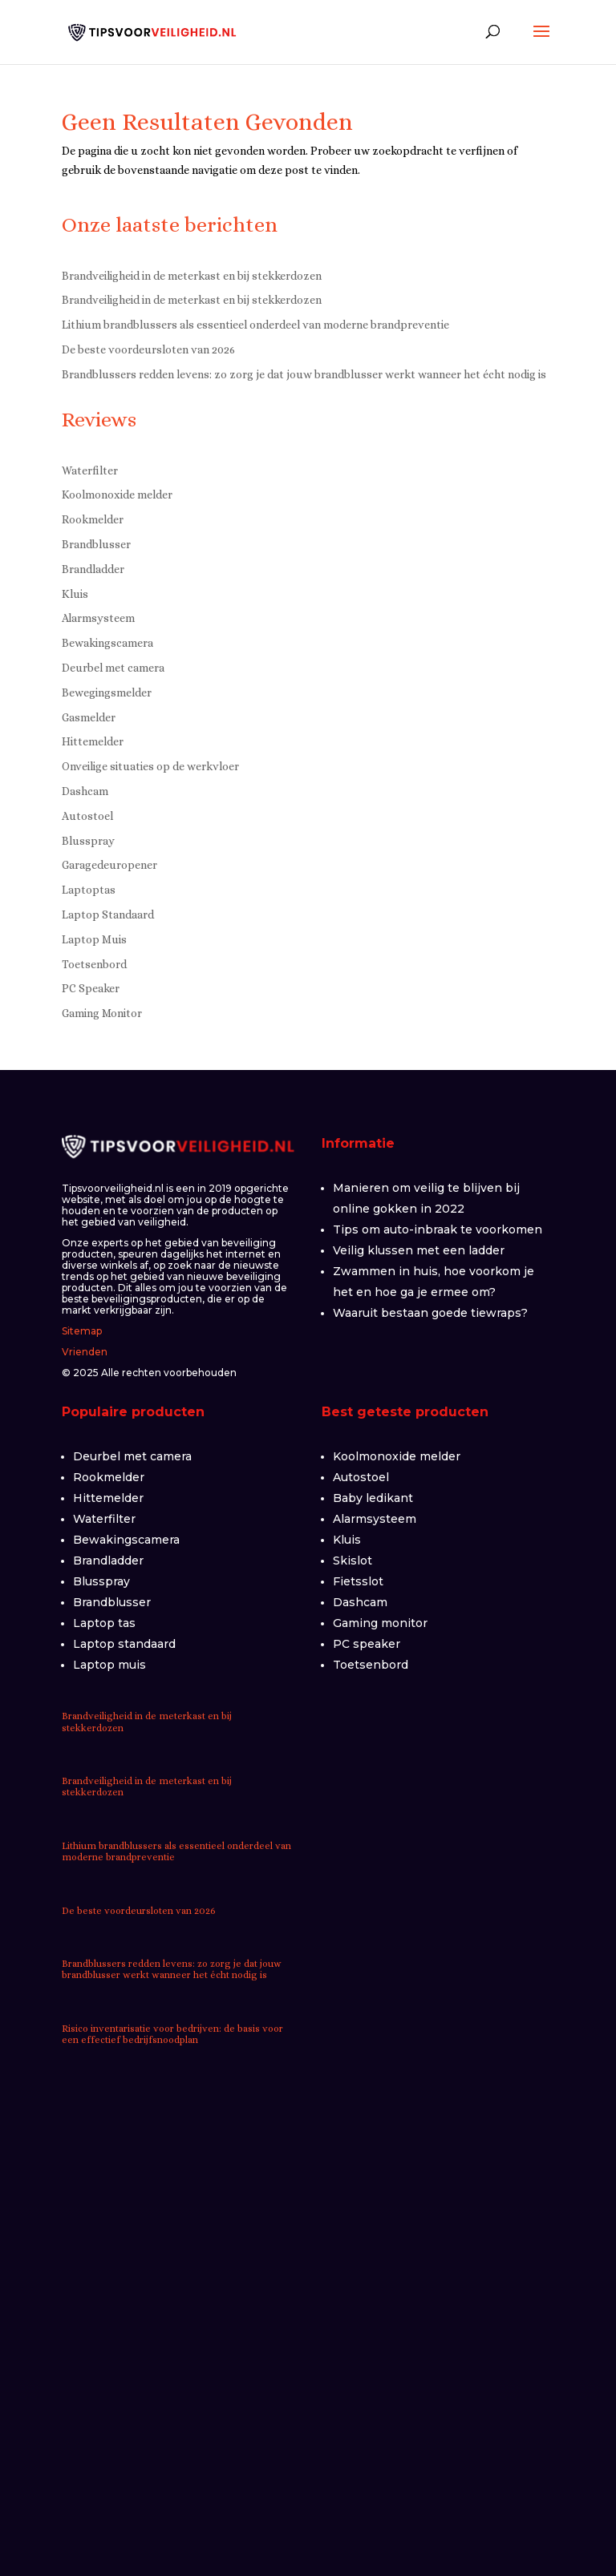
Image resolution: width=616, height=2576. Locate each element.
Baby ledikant (373, 1498)
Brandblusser (96, 544)
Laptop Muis (94, 939)
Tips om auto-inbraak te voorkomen (437, 1229)
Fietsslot (358, 1581)
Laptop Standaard (108, 914)
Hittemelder (93, 741)
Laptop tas (104, 1623)
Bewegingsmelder (107, 692)
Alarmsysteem (98, 618)
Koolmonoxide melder (117, 494)
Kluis (75, 593)
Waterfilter (90, 470)
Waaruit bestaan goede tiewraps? (430, 1313)
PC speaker (366, 1644)
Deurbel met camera (113, 667)
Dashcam (85, 791)
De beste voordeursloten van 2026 (148, 349)
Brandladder (93, 569)
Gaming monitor (380, 1623)
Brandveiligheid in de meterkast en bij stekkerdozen (192, 275)
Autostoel (87, 816)
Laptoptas (89, 889)
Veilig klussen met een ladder (419, 1250)
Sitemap (82, 1331)
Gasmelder (89, 717)
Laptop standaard (124, 1644)
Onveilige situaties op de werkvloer (150, 766)
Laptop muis (109, 1664)
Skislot (352, 1560)
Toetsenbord (94, 964)
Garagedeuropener (109, 864)
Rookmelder (93, 519)
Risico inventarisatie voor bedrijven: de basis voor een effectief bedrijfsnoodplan (172, 2034)
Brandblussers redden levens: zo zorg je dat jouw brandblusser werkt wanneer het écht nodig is (304, 374)
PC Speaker (91, 988)
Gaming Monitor (102, 1013)
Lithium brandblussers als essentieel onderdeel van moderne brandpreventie (255, 324)
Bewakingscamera (107, 642)
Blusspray (88, 840)
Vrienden (84, 1352)
